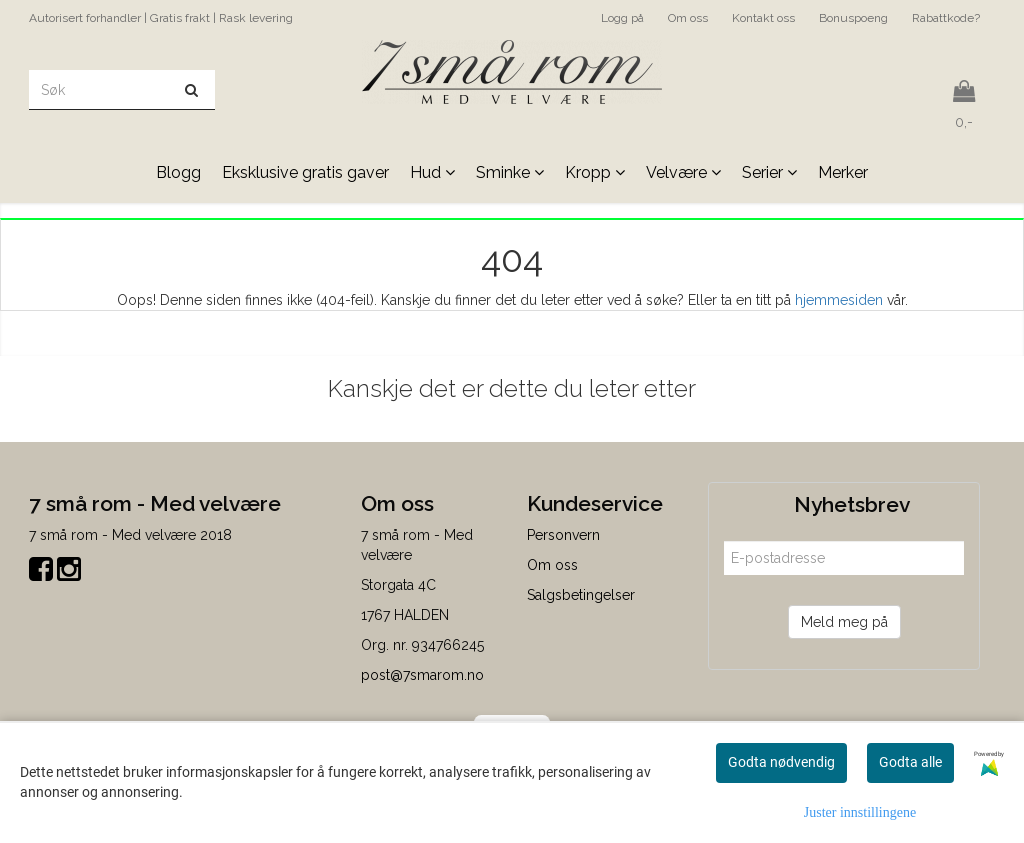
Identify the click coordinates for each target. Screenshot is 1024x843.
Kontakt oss (763, 18)
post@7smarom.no (422, 675)
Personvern (563, 535)
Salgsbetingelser (581, 595)
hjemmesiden (839, 300)
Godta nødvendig (781, 762)
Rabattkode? (946, 18)
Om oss (688, 18)
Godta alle (910, 762)
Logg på (622, 18)
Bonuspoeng (853, 18)
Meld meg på (844, 622)
